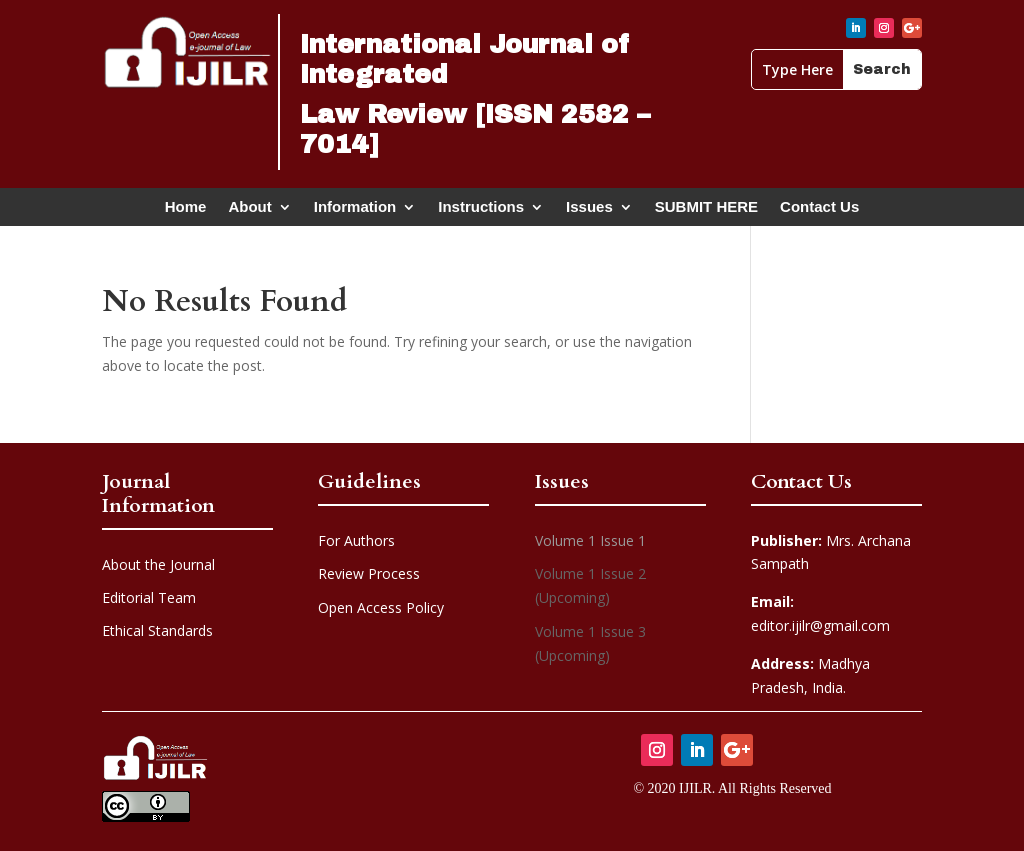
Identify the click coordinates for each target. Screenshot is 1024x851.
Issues (589, 211)
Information (355, 211)
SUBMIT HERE (706, 211)
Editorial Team (149, 597)
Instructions (481, 211)
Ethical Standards (157, 630)
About (249, 211)
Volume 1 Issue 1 (590, 540)
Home (186, 211)
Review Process (369, 573)
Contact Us (819, 211)
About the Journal (158, 564)
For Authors (356, 540)
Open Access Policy (381, 607)
